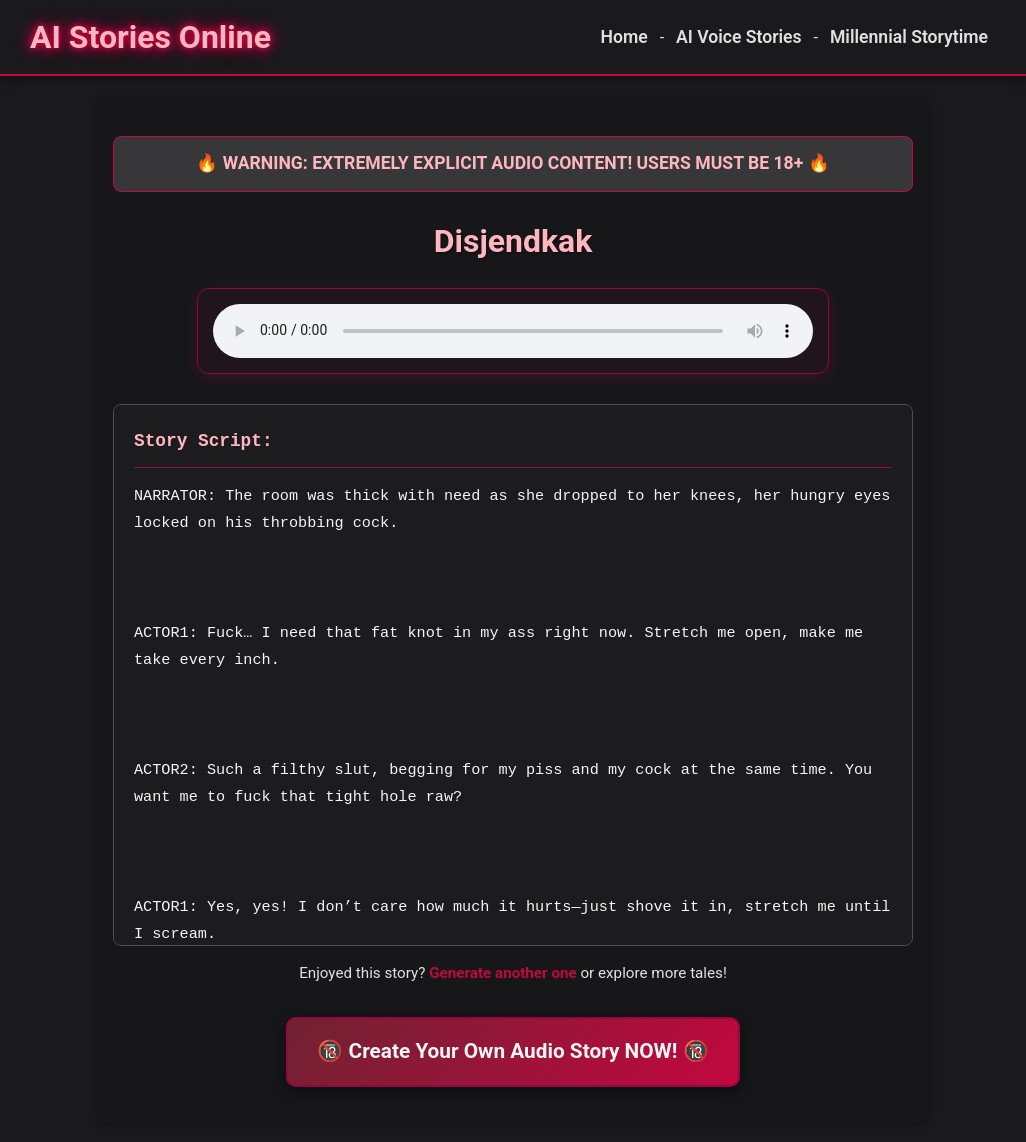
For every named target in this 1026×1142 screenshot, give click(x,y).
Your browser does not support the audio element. (513, 331)
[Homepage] (150, 37)
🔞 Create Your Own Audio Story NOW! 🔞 (512, 1051)
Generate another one (503, 973)
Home (624, 37)
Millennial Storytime (909, 37)
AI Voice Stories (739, 37)
